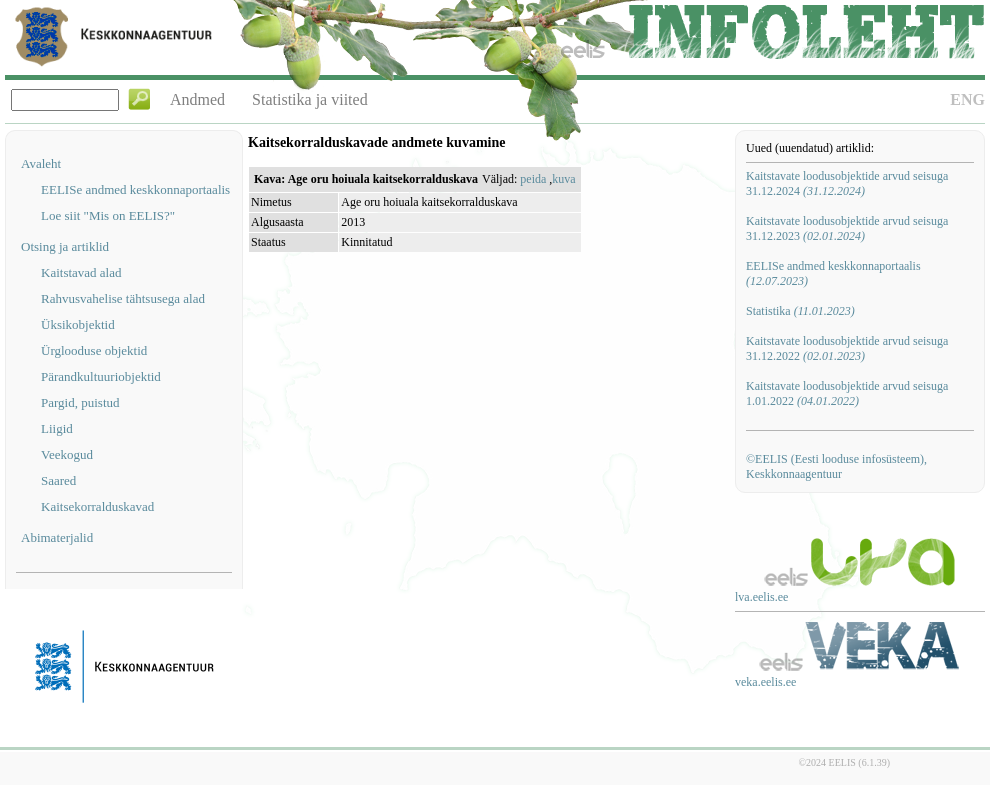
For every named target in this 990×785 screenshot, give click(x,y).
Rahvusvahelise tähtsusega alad (123, 298)
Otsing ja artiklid (65, 246)
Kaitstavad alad (81, 272)
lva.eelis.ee (761, 597)
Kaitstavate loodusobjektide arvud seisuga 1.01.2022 (847, 393)
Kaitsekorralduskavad (97, 506)
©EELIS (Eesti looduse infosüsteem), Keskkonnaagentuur (836, 466)
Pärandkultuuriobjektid (101, 376)
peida (533, 179)
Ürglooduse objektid (94, 350)
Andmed (197, 99)
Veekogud (67, 454)
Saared (58, 480)
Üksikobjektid (78, 324)
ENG (967, 99)
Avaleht (41, 163)
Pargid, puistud (80, 402)
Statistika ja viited (310, 99)
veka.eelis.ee (765, 682)
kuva (563, 179)
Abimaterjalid (57, 537)
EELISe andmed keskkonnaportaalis (135, 189)
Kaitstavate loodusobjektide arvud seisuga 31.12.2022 (847, 348)
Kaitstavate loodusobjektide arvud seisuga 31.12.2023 (847, 228)
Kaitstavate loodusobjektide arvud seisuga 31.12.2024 (847, 183)
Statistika (800, 311)
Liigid (57, 428)
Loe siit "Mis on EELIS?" (108, 215)
